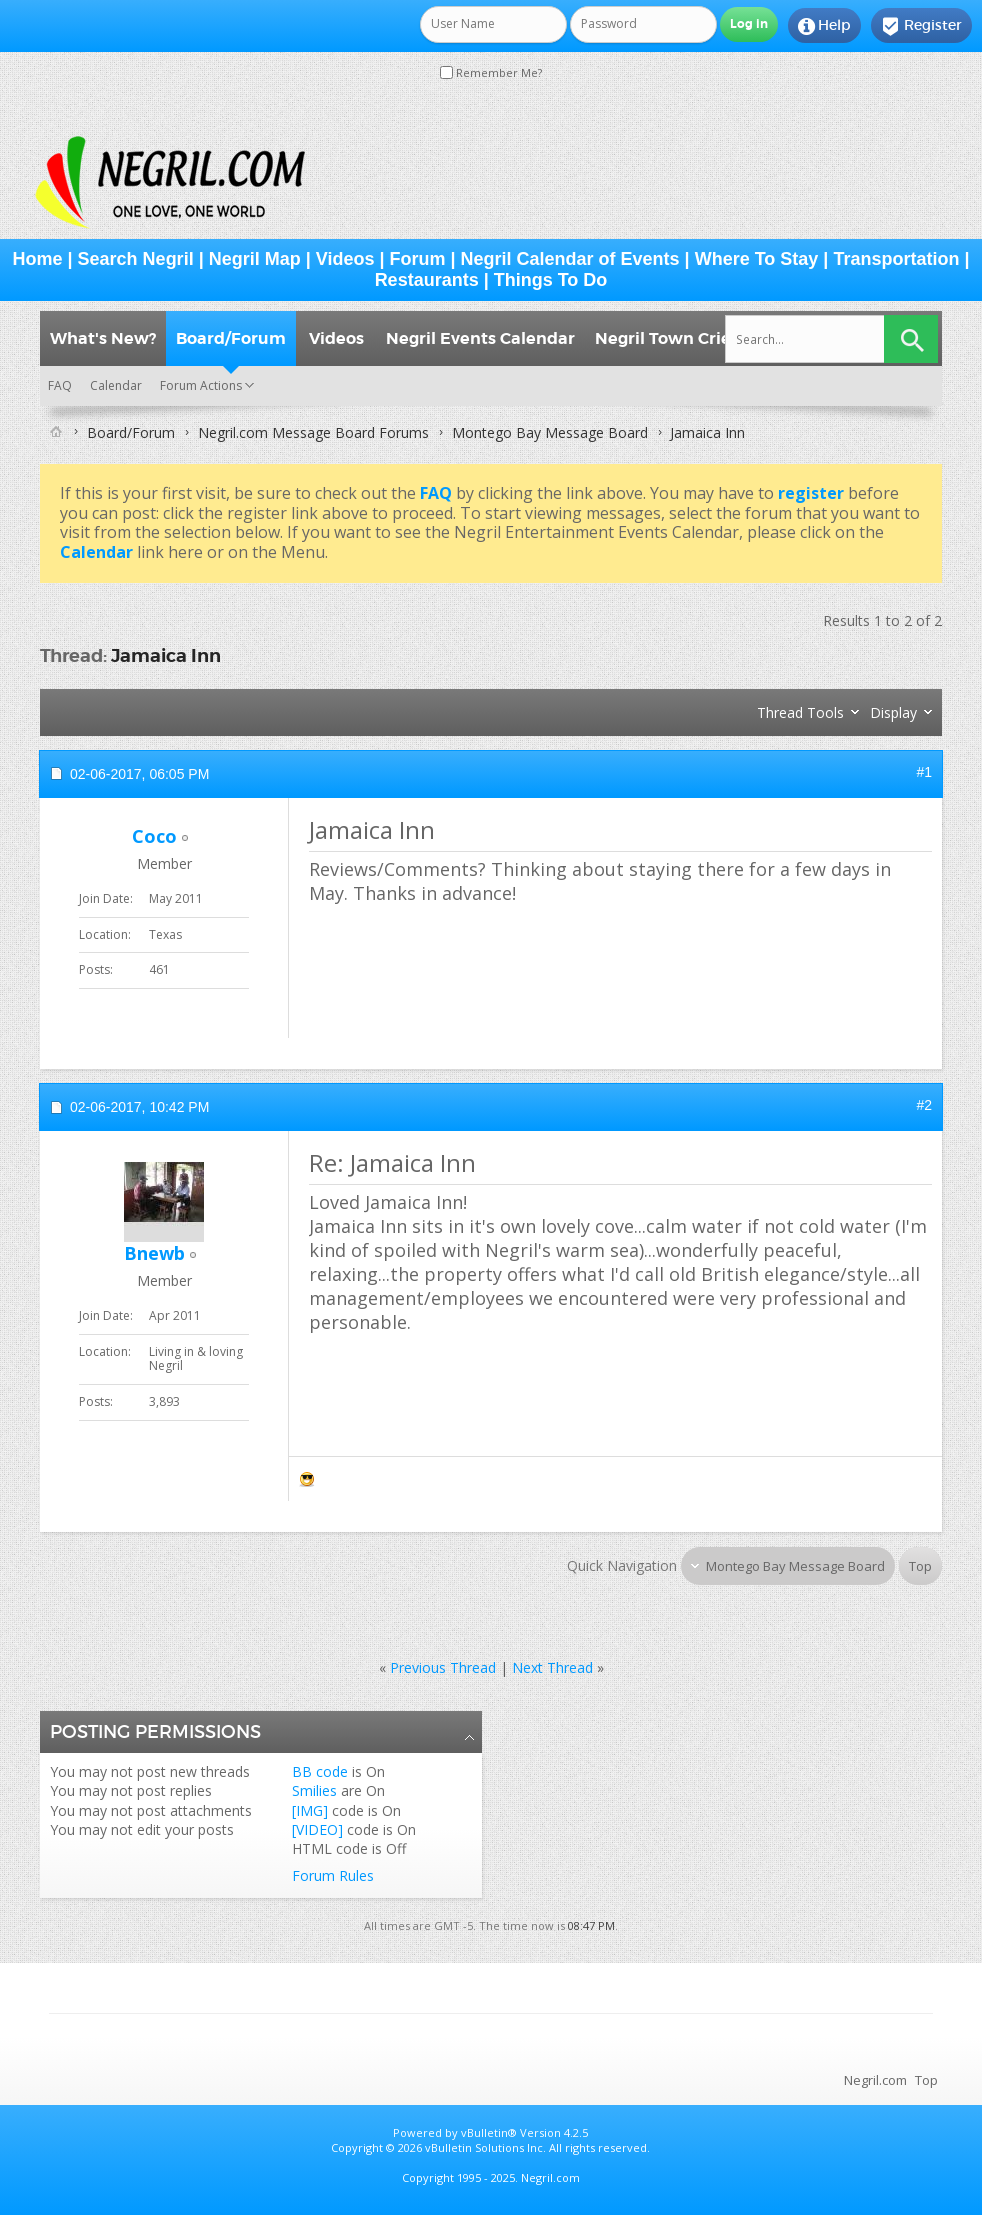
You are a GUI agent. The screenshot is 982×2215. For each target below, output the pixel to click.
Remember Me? (491, 72)
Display (893, 712)
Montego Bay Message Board (550, 432)
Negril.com (875, 2080)
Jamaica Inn (166, 655)
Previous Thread (443, 1667)
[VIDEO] (317, 1829)
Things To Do (551, 280)
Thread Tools (800, 712)
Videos (345, 259)
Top (920, 1566)
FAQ (60, 385)
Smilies (314, 1790)
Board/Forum (231, 338)
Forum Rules (333, 1875)
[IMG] (310, 1810)
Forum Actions (201, 385)
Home (38, 259)
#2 (924, 1105)
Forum (418, 259)
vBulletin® (489, 2132)
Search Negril (136, 259)
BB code (320, 1771)
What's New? (103, 338)
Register (921, 26)
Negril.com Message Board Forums (313, 432)
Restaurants (427, 280)
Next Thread (552, 1667)
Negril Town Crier (666, 338)
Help (824, 26)
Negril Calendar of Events (570, 259)
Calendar (116, 385)
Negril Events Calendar (480, 338)
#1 (924, 772)
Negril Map (255, 259)
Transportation (896, 259)
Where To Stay (757, 259)
